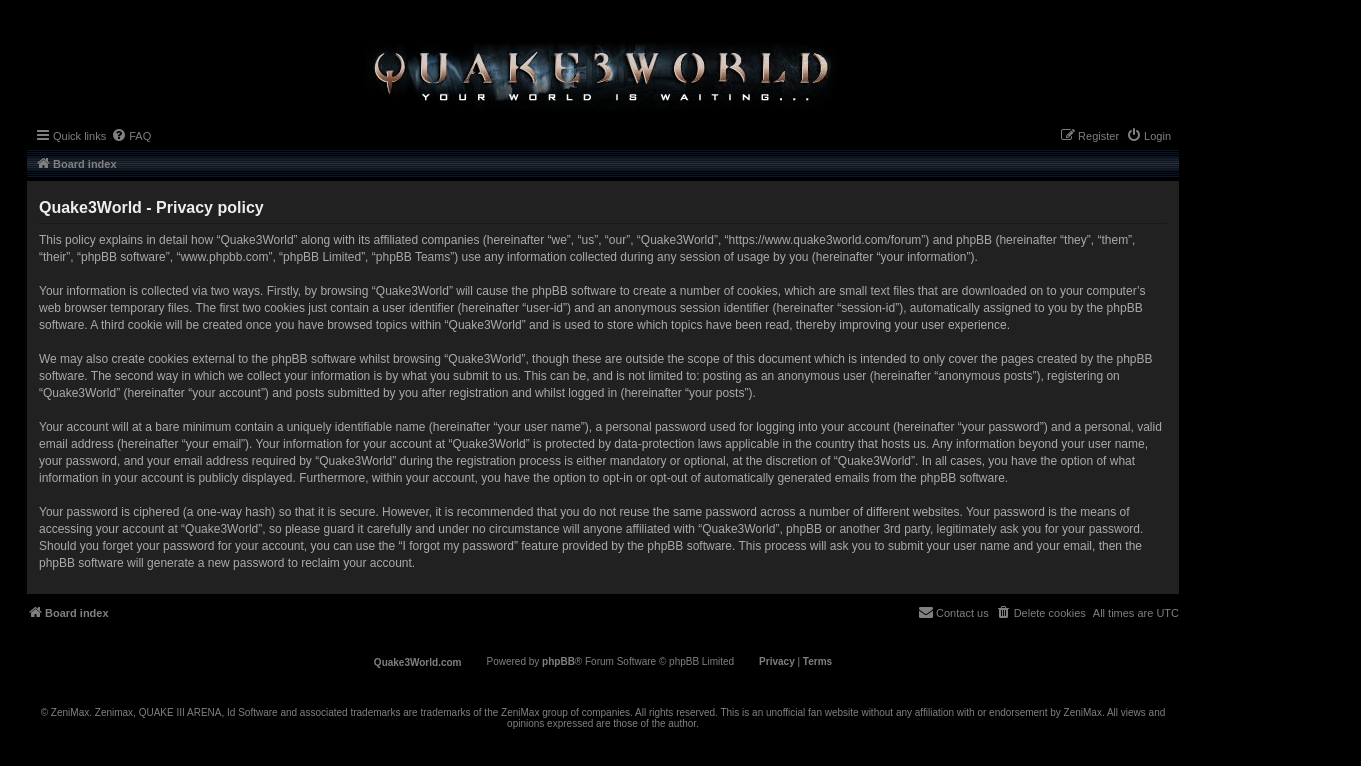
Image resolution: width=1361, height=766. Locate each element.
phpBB (558, 661)
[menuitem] (131, 136)
